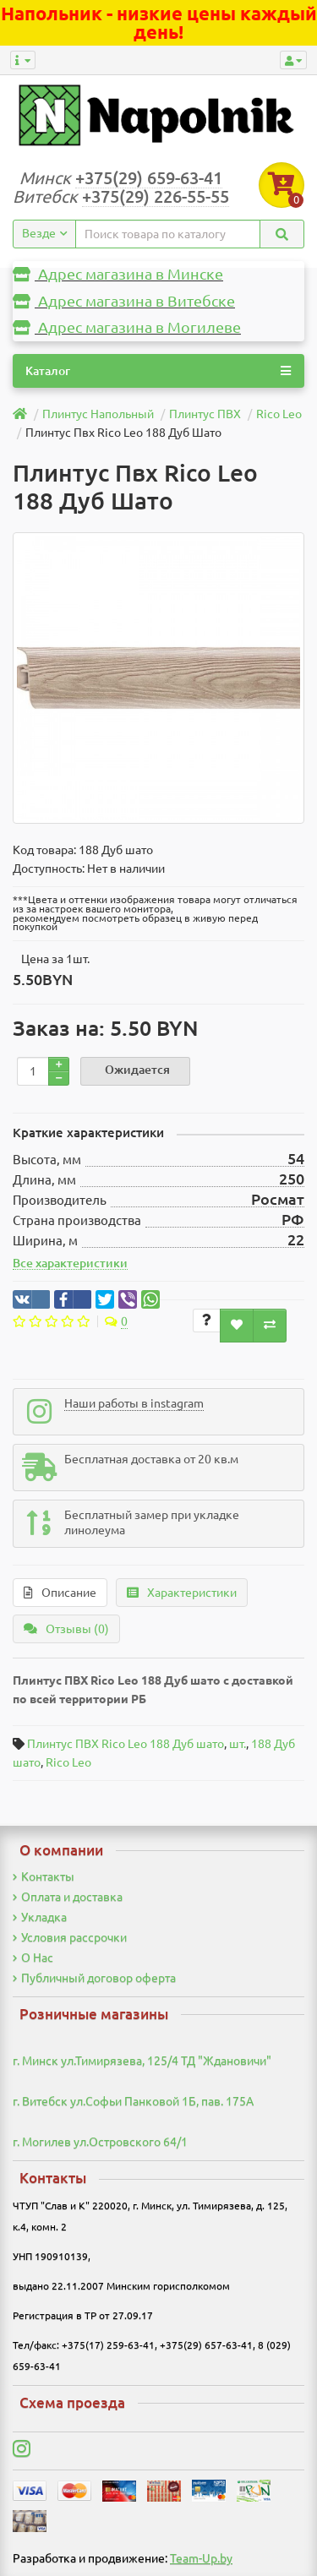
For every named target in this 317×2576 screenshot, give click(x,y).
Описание (60, 1592)
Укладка (40, 1917)
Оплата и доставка (68, 1896)
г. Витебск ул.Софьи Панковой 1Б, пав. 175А (133, 2101)
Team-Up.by (201, 2558)
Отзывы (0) (66, 1629)
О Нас (33, 1957)
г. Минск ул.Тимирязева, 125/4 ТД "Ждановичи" (142, 2060)
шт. (237, 1744)
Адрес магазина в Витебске (124, 301)
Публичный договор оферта (94, 1978)
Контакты (43, 1876)
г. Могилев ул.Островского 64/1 (100, 2141)
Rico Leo (68, 1762)
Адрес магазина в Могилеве (127, 327)
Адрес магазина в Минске (118, 274)
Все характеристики (70, 1263)
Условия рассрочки (70, 1937)
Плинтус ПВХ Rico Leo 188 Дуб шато (125, 1744)
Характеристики (182, 1592)
